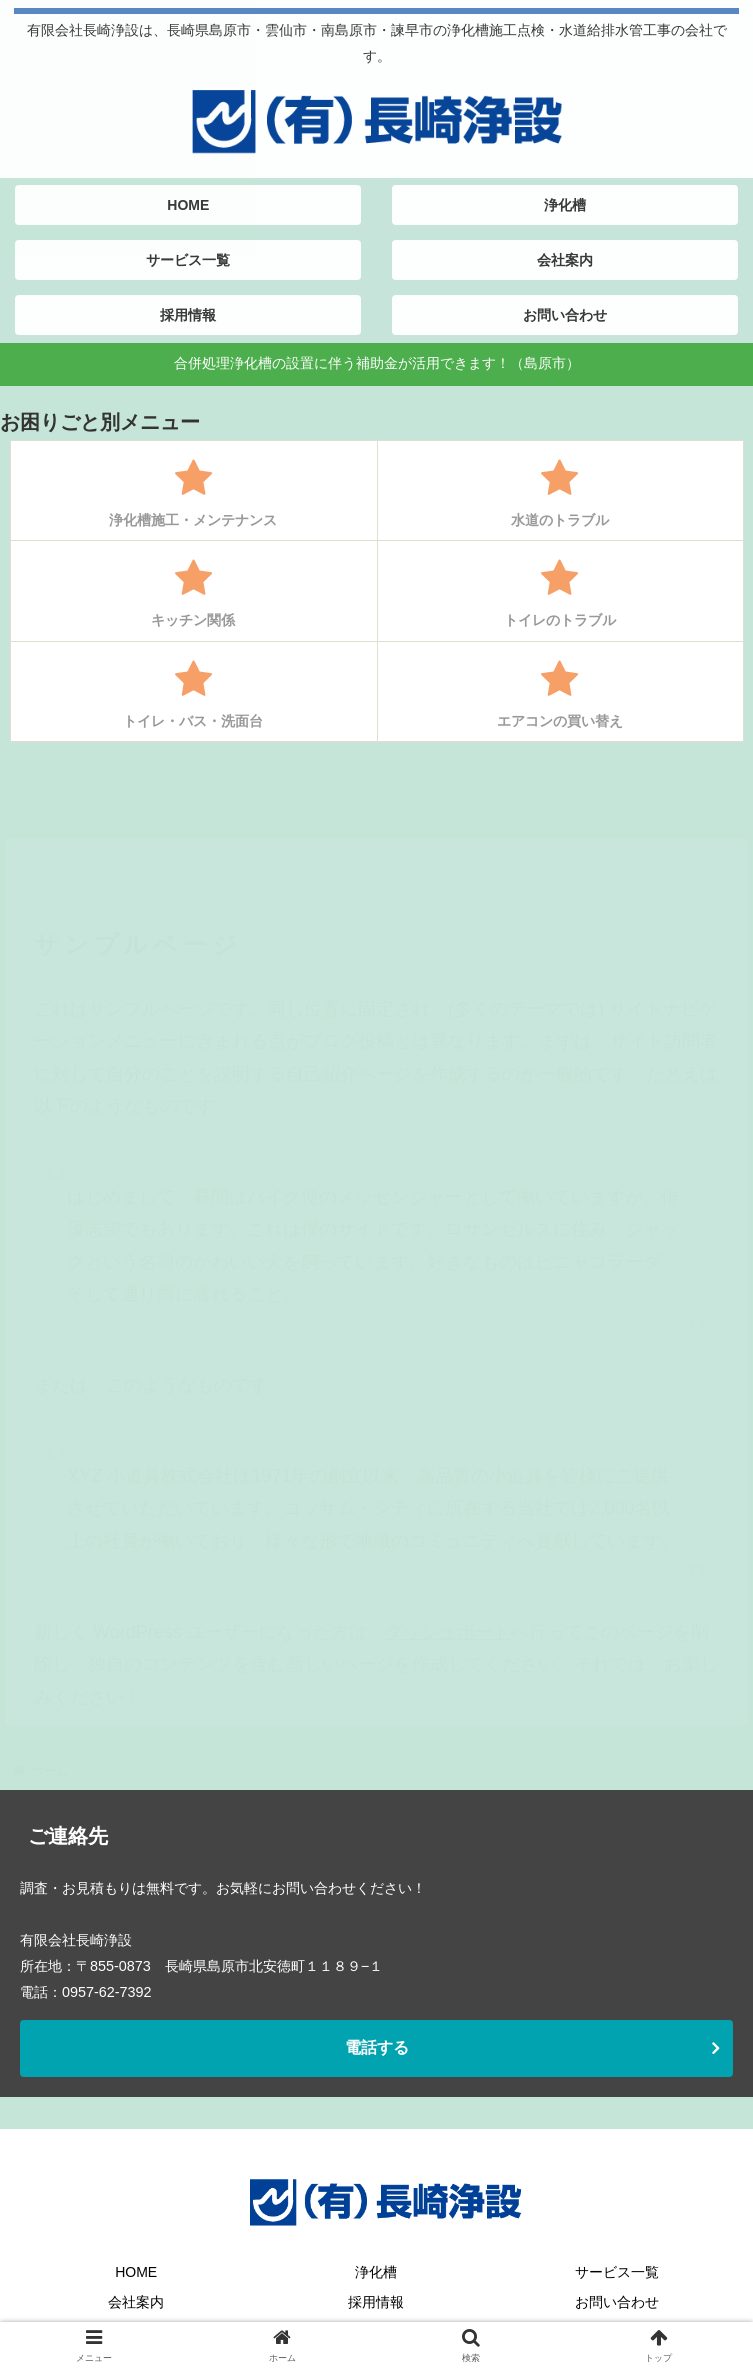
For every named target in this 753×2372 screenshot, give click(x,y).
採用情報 (376, 2302)
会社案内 (136, 2302)
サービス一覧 (617, 2272)
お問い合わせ (617, 2302)
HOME (136, 2272)
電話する (377, 2047)
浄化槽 (376, 2272)
